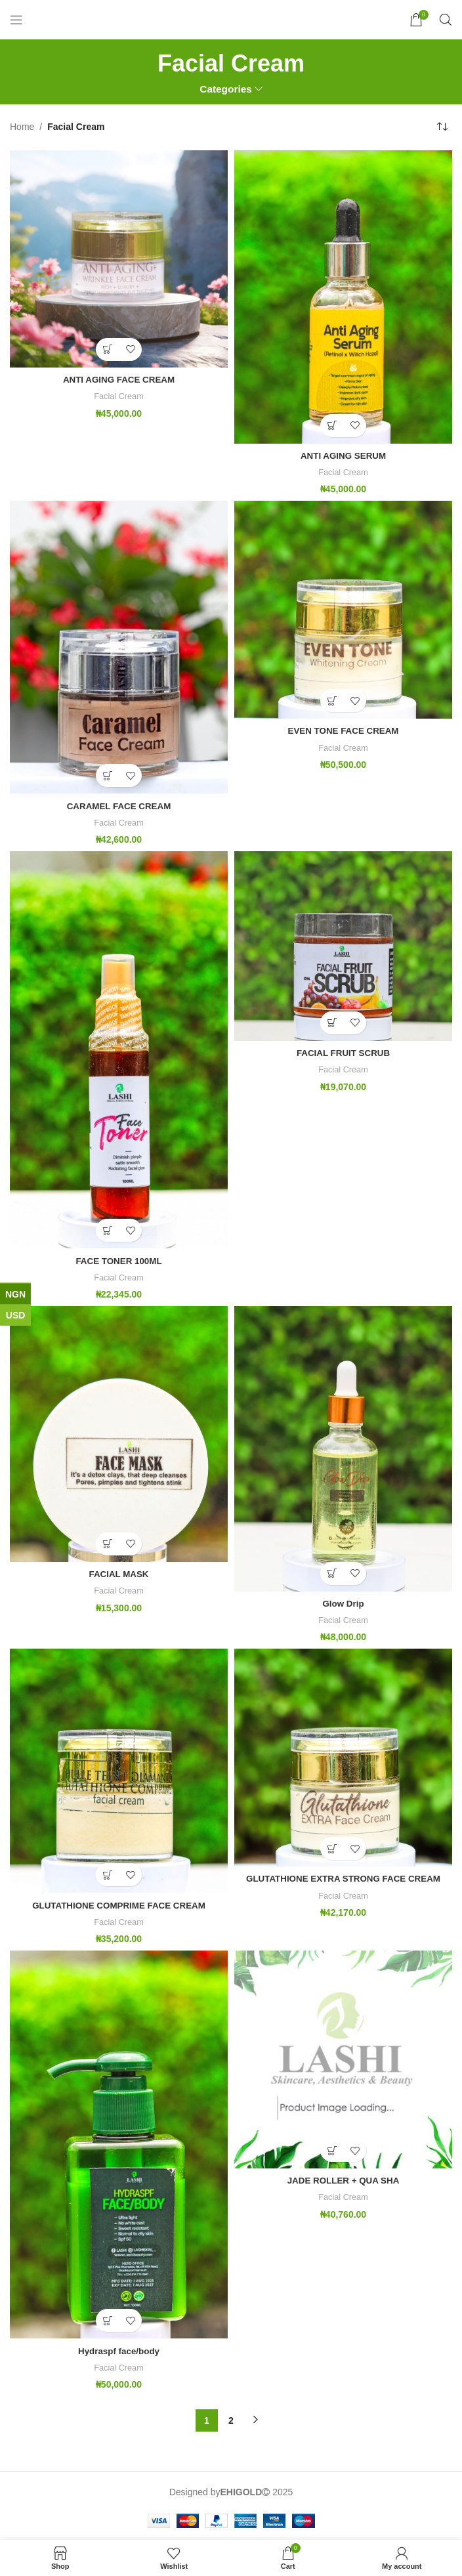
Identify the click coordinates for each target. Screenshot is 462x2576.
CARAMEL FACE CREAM (118, 805)
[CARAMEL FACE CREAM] (119, 647)
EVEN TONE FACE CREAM (343, 730)
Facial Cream (118, 396)
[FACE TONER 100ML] (119, 1049)
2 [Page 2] (231, 2419)
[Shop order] (442, 127)
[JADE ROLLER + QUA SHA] (343, 2059)
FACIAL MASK (118, 1573)
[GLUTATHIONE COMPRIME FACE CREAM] (119, 1770)
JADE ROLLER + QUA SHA (343, 2179)
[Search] (445, 20)
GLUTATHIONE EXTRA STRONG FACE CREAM (343, 1877)
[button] (107, 349)
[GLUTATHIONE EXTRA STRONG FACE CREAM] (343, 1757)
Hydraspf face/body (118, 2349)
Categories (226, 89)
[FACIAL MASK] (119, 1433)
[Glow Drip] (343, 1448)
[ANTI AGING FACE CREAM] (119, 259)
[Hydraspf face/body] (119, 2144)
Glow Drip (343, 1602)
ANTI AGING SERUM (343, 455)
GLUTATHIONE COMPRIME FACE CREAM (118, 1904)
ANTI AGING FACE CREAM (118, 379)
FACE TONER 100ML (118, 1260)
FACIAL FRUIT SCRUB (343, 1052)
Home (22, 126)
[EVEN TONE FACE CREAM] (343, 610)
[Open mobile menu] (16, 20)
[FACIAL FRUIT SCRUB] (343, 945)
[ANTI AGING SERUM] (343, 297)
